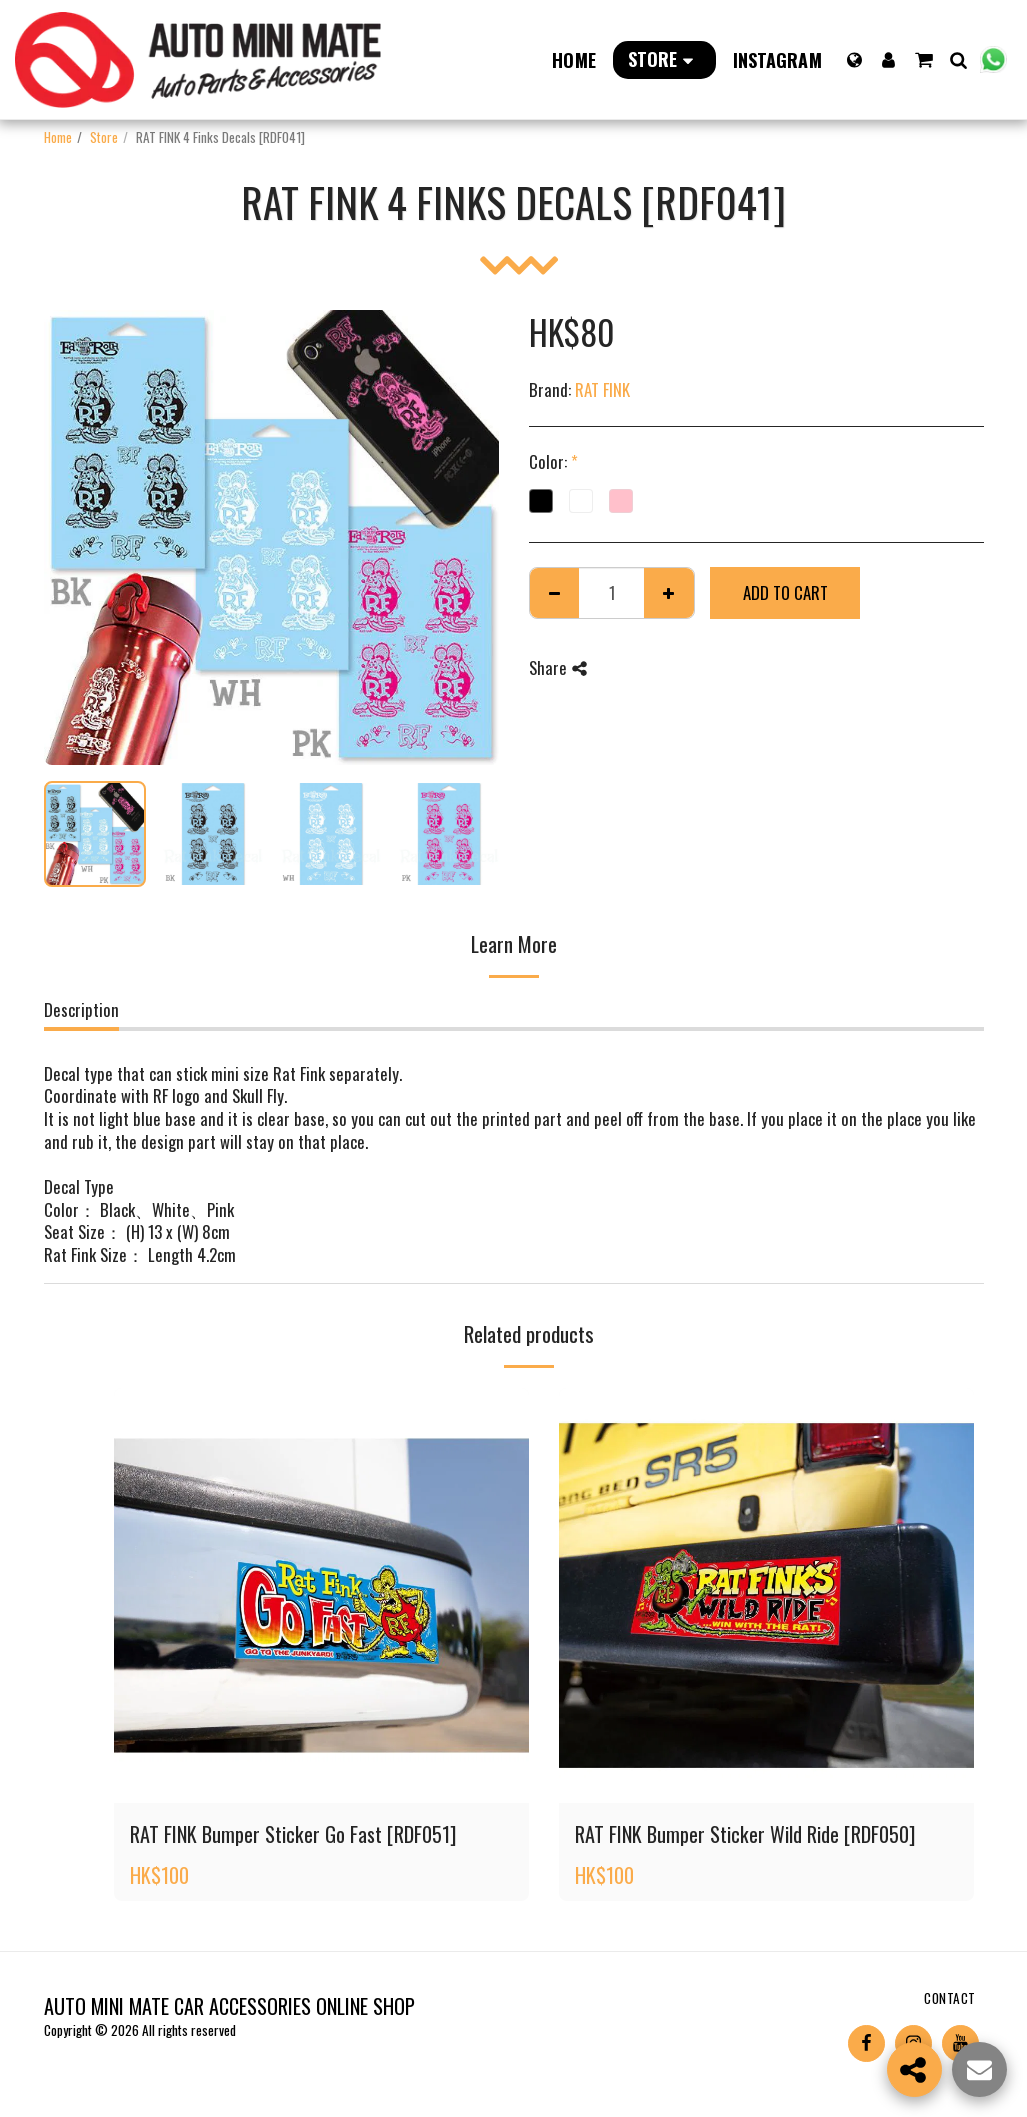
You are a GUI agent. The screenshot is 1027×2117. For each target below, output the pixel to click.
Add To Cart (785, 592)
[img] (321, 1595)
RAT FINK (602, 389)
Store (104, 137)
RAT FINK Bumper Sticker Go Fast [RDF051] (293, 1834)
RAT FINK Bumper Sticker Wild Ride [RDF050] (745, 1834)
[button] (924, 60)
